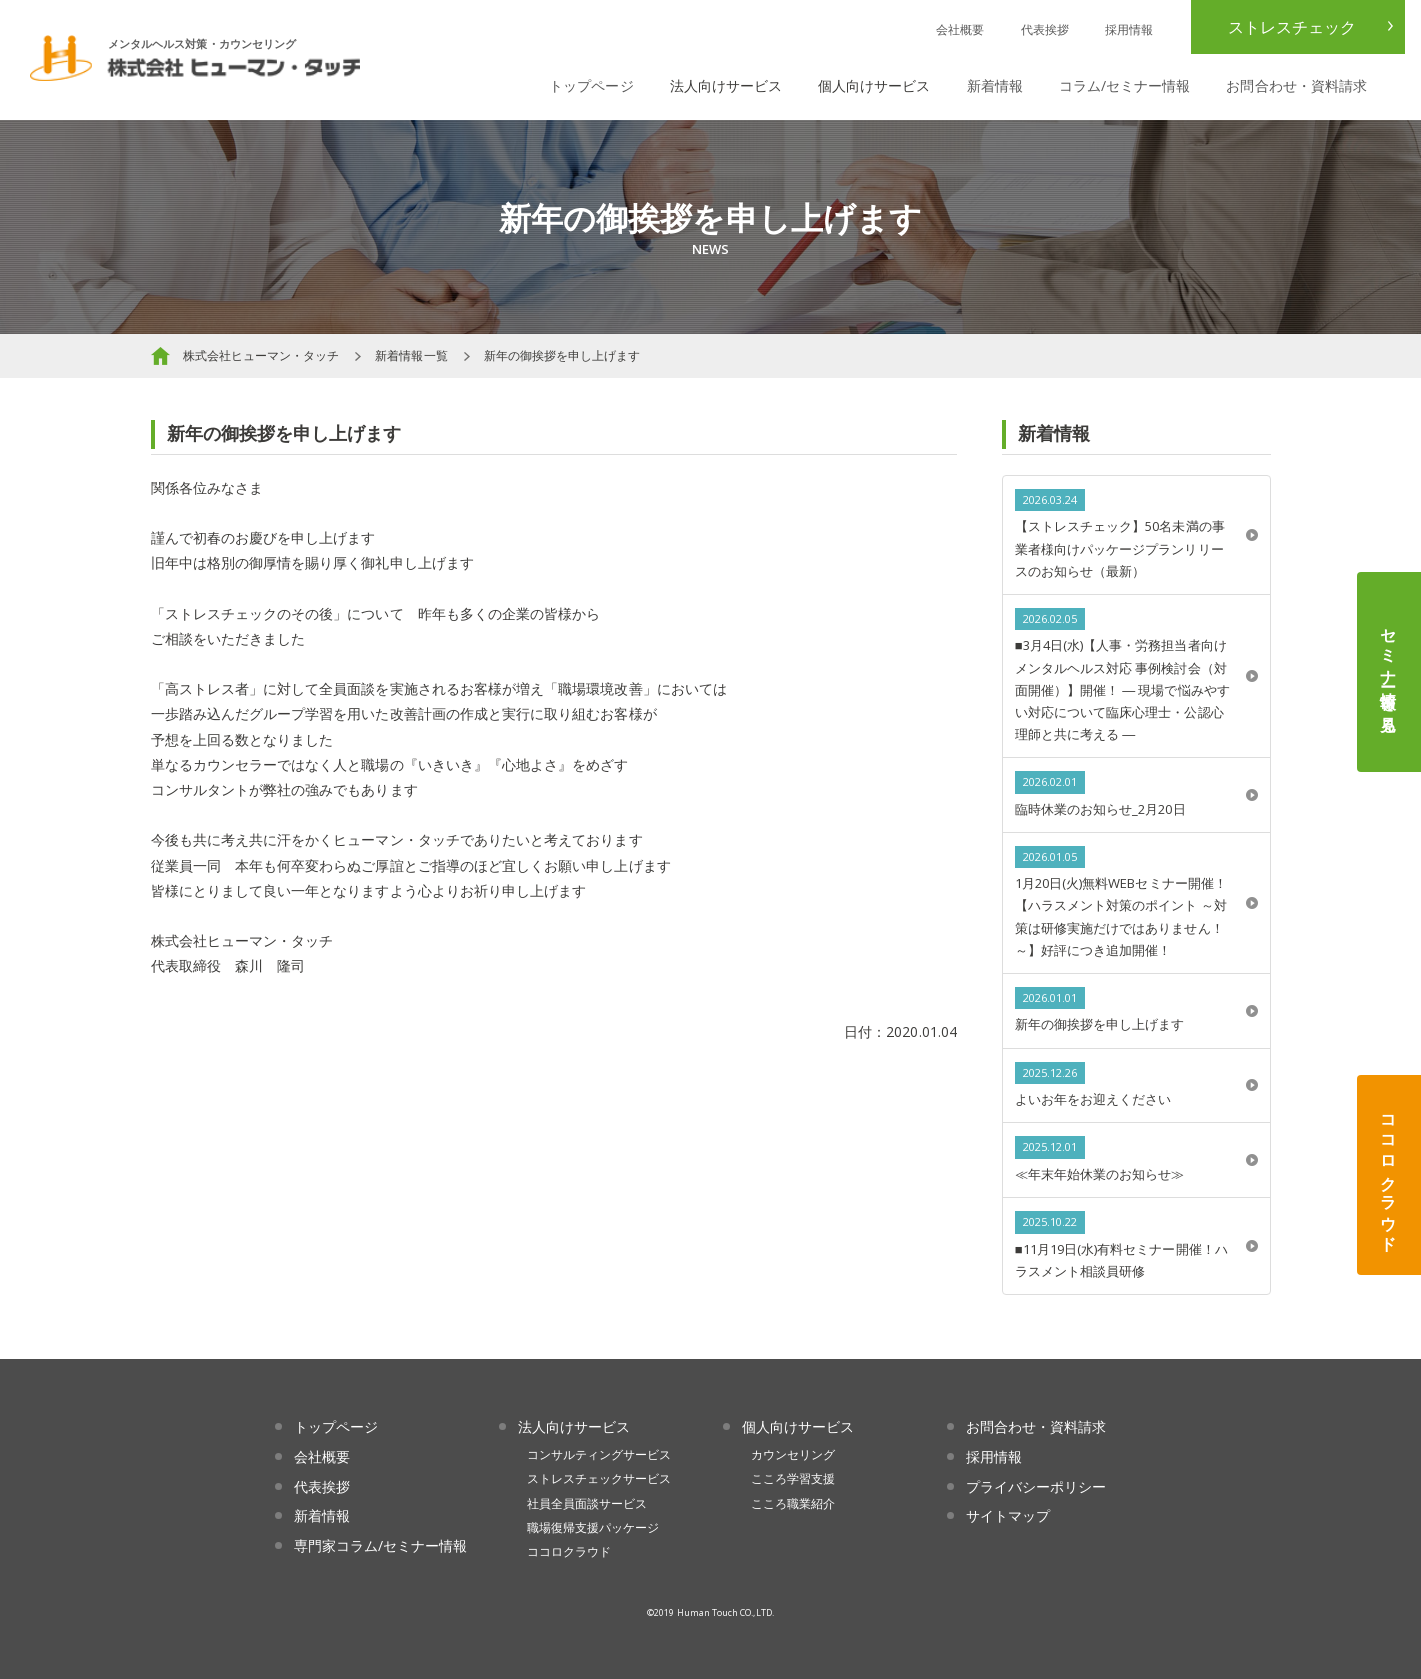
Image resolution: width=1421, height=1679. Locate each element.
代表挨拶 (1045, 29)
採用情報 (1129, 29)
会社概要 (960, 29)
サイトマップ (1008, 1515)
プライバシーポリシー (1036, 1486)
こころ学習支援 (793, 1478)
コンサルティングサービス (599, 1454)
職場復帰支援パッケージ (593, 1527)
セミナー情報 (1389, 672)
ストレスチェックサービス (599, 1478)
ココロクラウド (1389, 1175)
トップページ (591, 85)
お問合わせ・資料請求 (1296, 85)
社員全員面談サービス (587, 1503)
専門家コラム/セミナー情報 (381, 1545)
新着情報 (995, 85)
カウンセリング (793, 1454)
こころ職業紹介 (793, 1503)
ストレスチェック (1292, 27)
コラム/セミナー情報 (1125, 85)
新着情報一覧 (411, 355)
